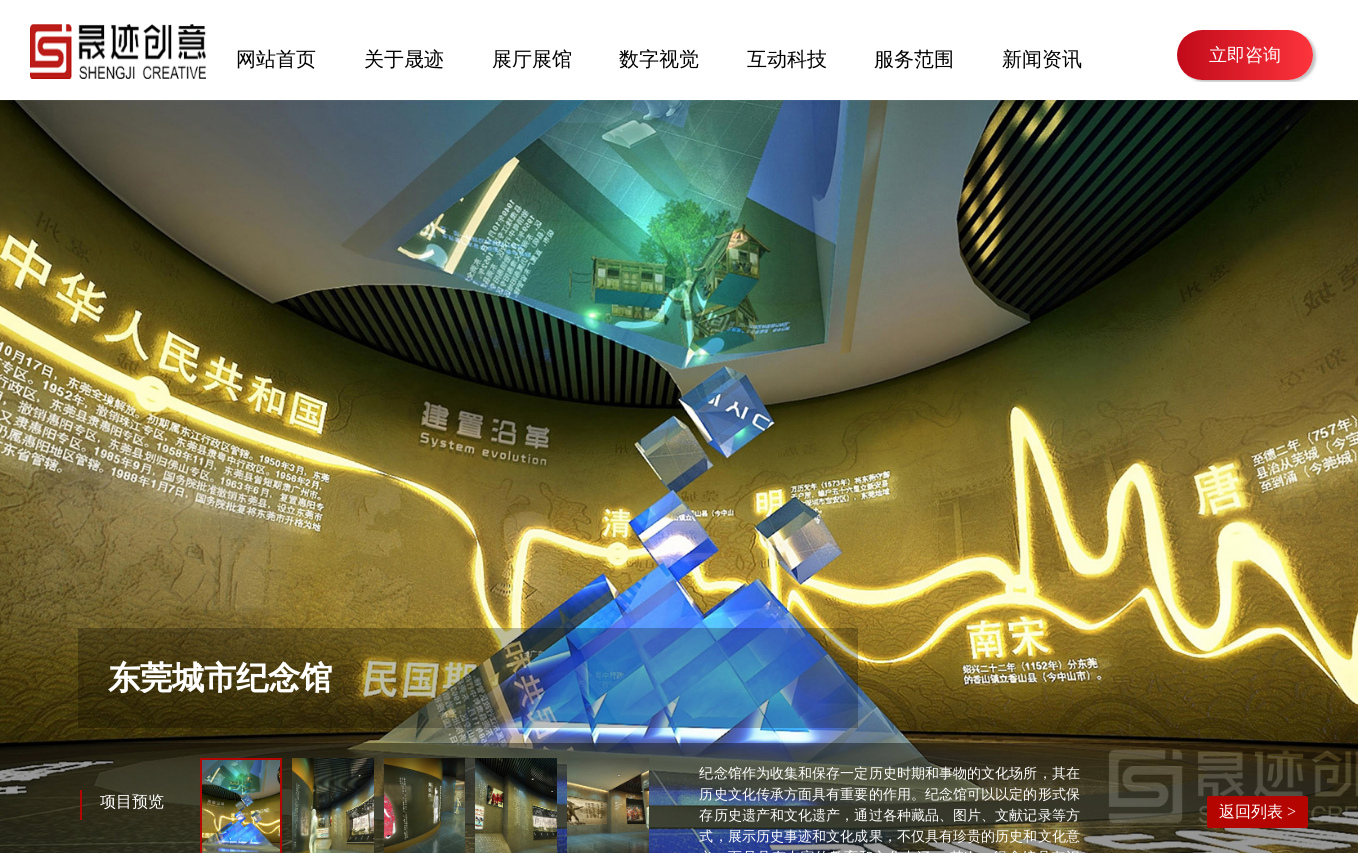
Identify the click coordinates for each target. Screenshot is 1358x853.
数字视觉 (659, 57)
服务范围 (914, 57)
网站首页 (276, 57)
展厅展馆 (532, 57)
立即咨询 (1245, 55)
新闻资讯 (1042, 57)
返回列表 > (1257, 811)
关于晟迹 (404, 57)
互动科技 (787, 57)
